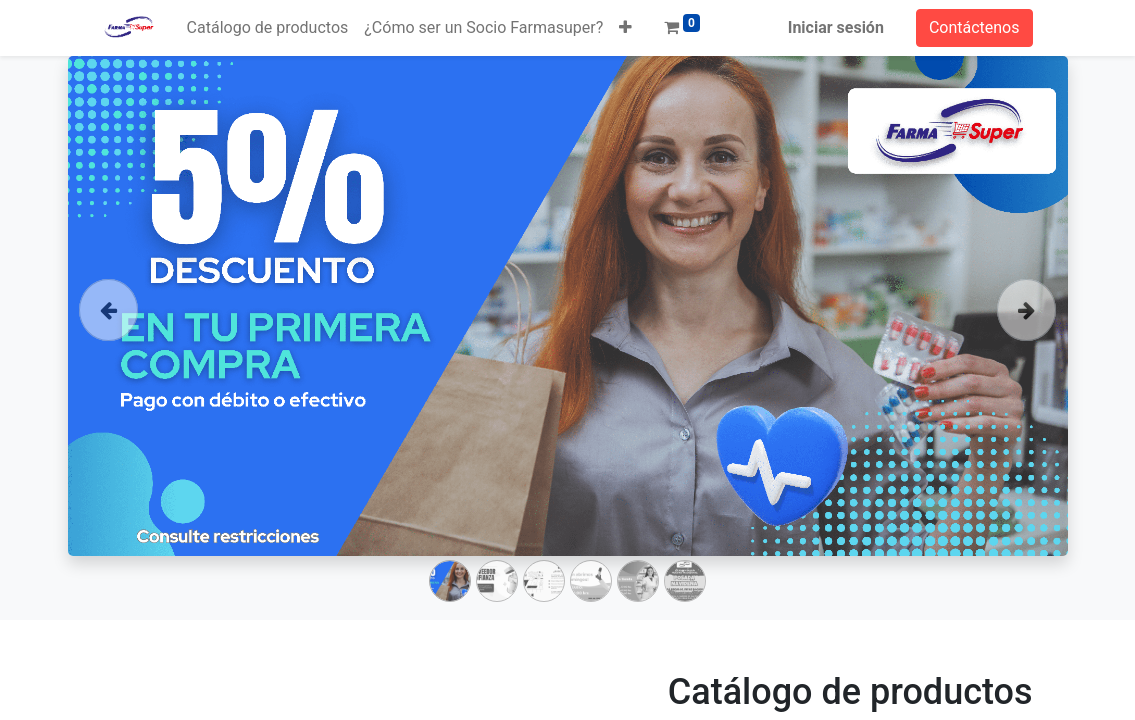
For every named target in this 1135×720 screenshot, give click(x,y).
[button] (625, 28)
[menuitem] (268, 28)
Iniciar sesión (836, 27)
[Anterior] (108, 338)
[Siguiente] (1027, 338)
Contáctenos (974, 27)
